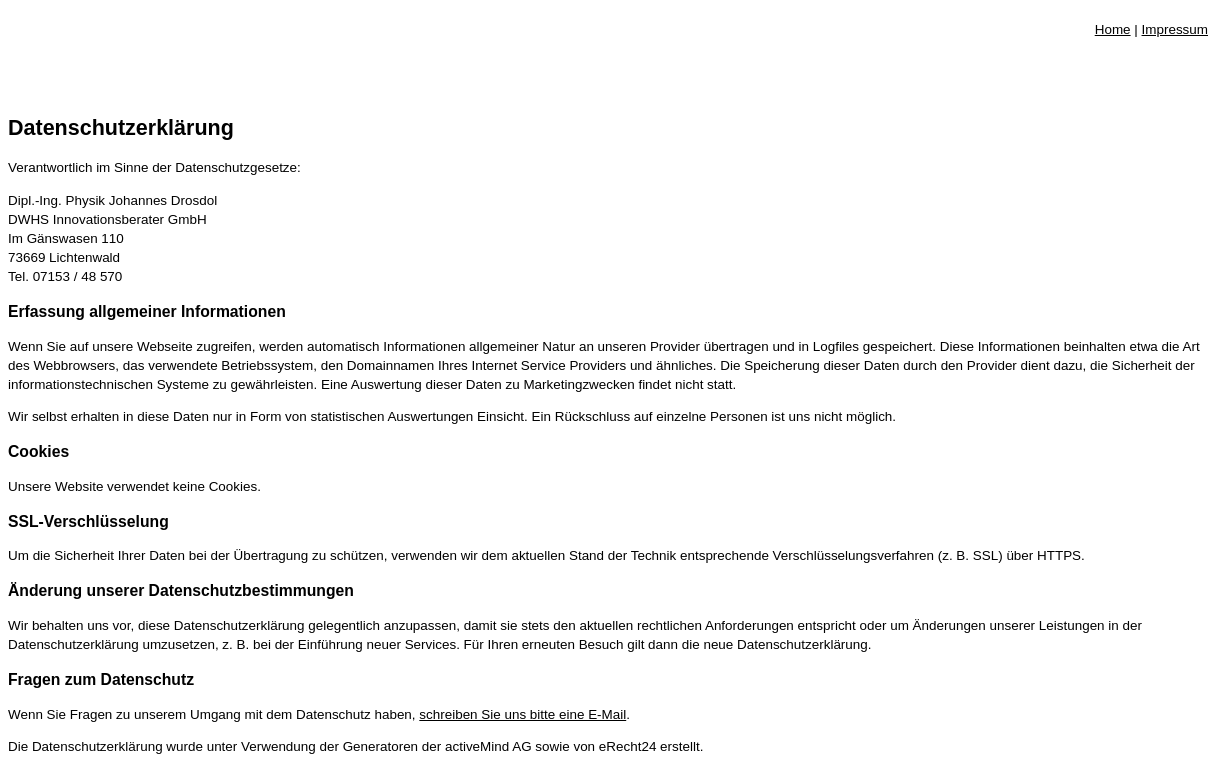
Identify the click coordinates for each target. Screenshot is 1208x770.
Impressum (1175, 29)
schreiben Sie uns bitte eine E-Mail (522, 714)
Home (1113, 29)
